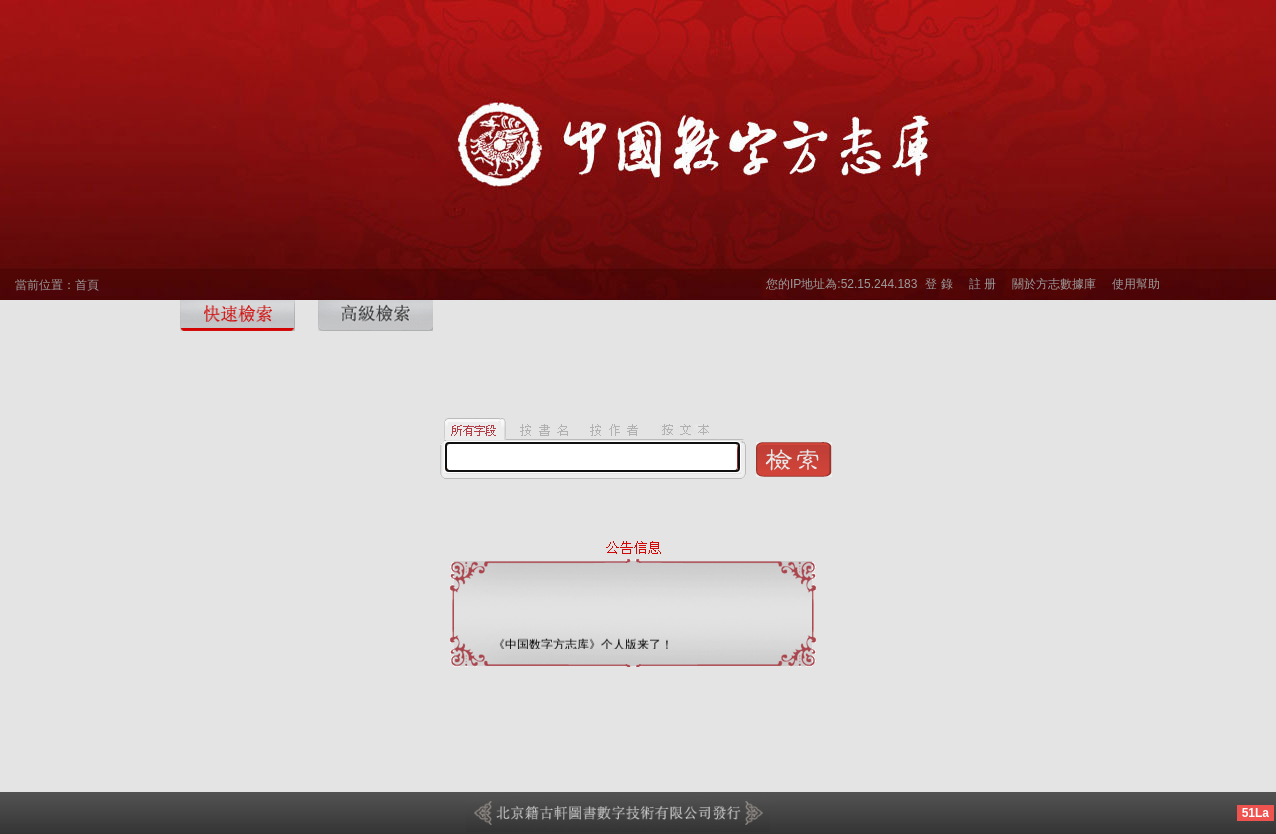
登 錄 (938, 284)
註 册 (982, 284)
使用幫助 (1136, 284)
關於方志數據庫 (1054, 284)
